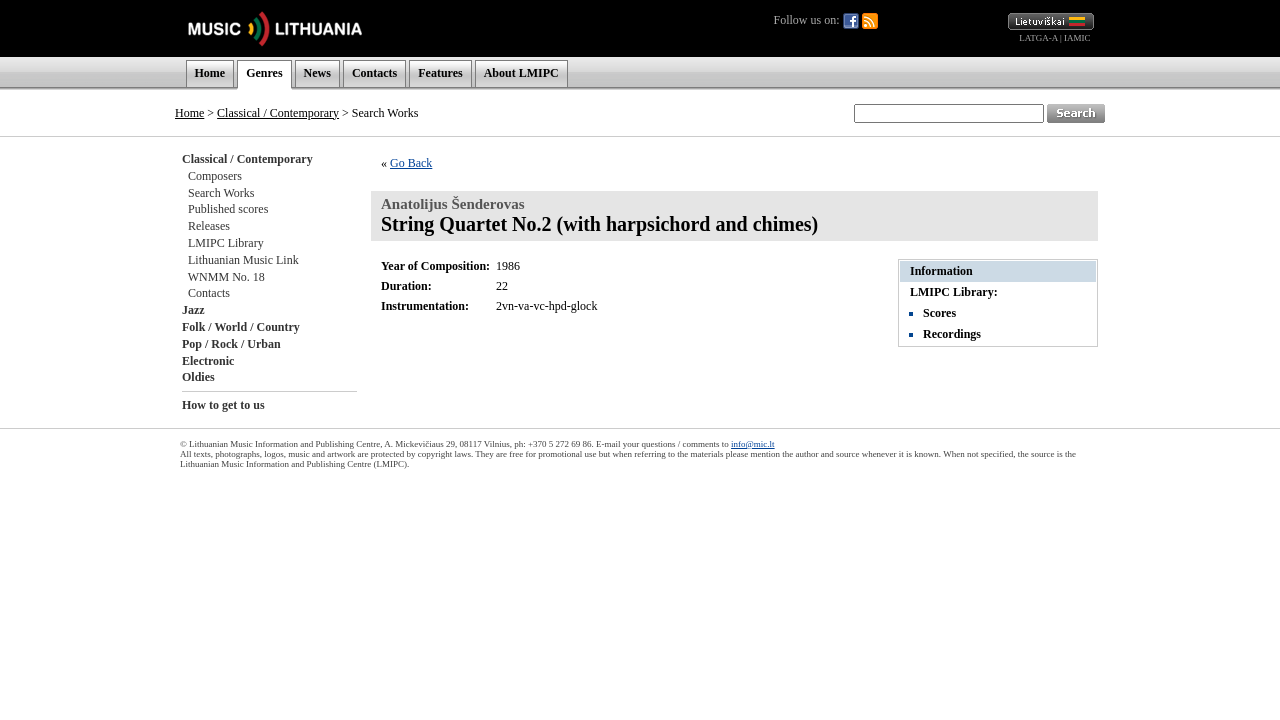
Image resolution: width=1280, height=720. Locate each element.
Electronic (208, 361)
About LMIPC (521, 73)
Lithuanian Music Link (243, 260)
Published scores (228, 209)
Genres (264, 73)
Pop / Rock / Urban (231, 344)
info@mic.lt (753, 444)
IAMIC (1077, 38)
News (317, 73)
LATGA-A (1038, 38)
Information (941, 271)
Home (210, 73)
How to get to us (223, 405)
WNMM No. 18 (226, 277)
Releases (209, 226)
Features (440, 73)
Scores (939, 313)
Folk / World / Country (241, 327)
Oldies (198, 377)
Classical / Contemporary (278, 113)
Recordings (952, 334)
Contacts (374, 73)
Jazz (193, 310)
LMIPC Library (226, 243)
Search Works (221, 193)
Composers (215, 176)
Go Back (411, 163)
